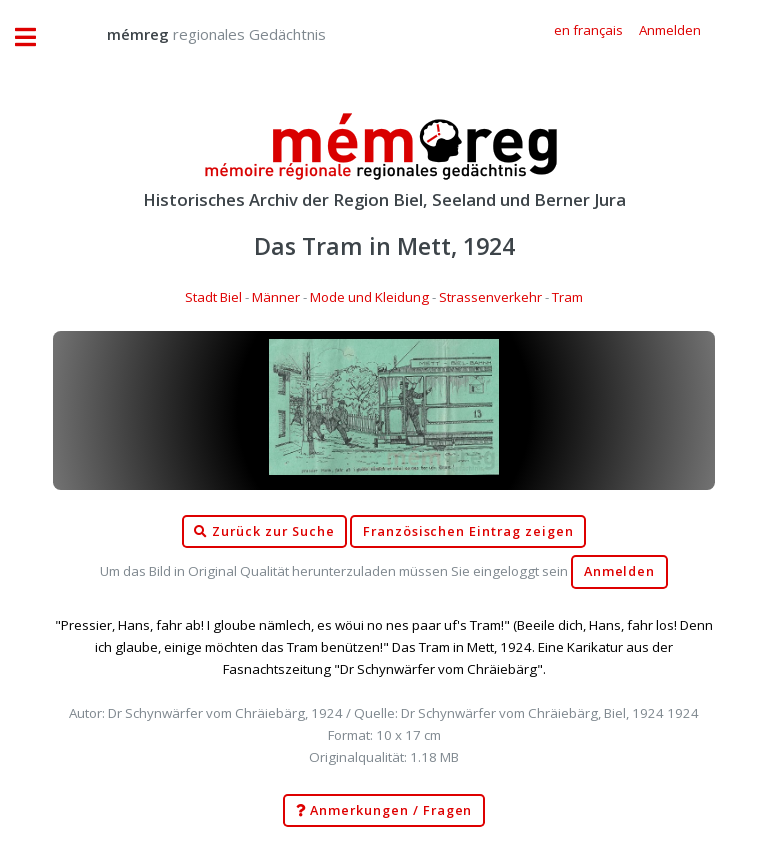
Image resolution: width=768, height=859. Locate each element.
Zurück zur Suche (264, 532)
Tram (567, 297)
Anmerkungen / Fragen (384, 811)
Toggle (36, 37)
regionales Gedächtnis (196, 34)
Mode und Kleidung (369, 297)
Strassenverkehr (490, 297)
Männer (276, 297)
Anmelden (620, 571)
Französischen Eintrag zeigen (468, 531)
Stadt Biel (213, 297)
